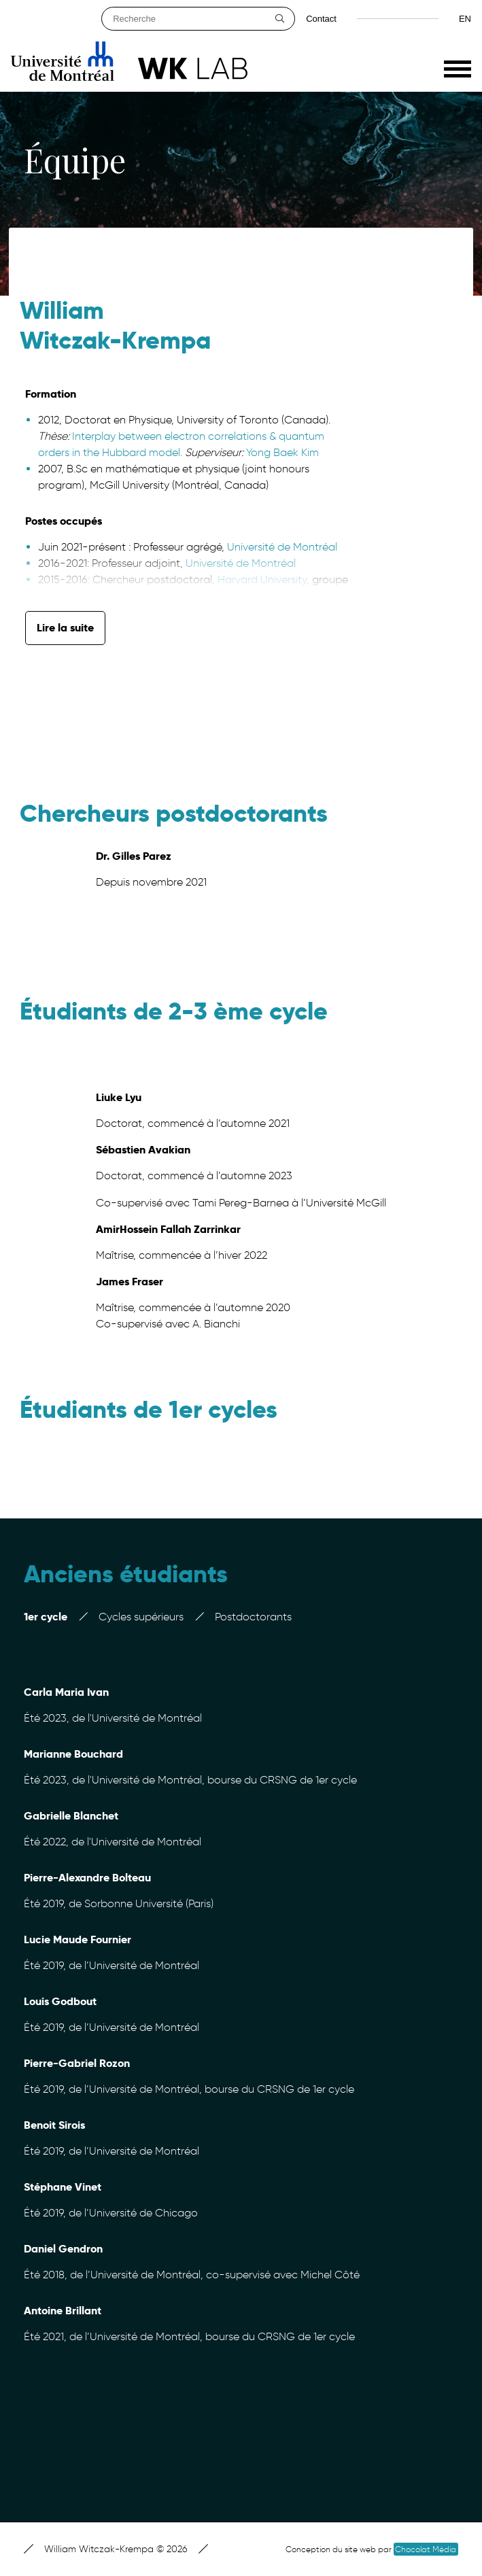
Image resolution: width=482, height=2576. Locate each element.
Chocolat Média (425, 2549)
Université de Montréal (282, 546)
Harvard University (261, 579)
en (465, 19)
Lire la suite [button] (65, 628)
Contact (321, 19)
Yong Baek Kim (282, 452)
